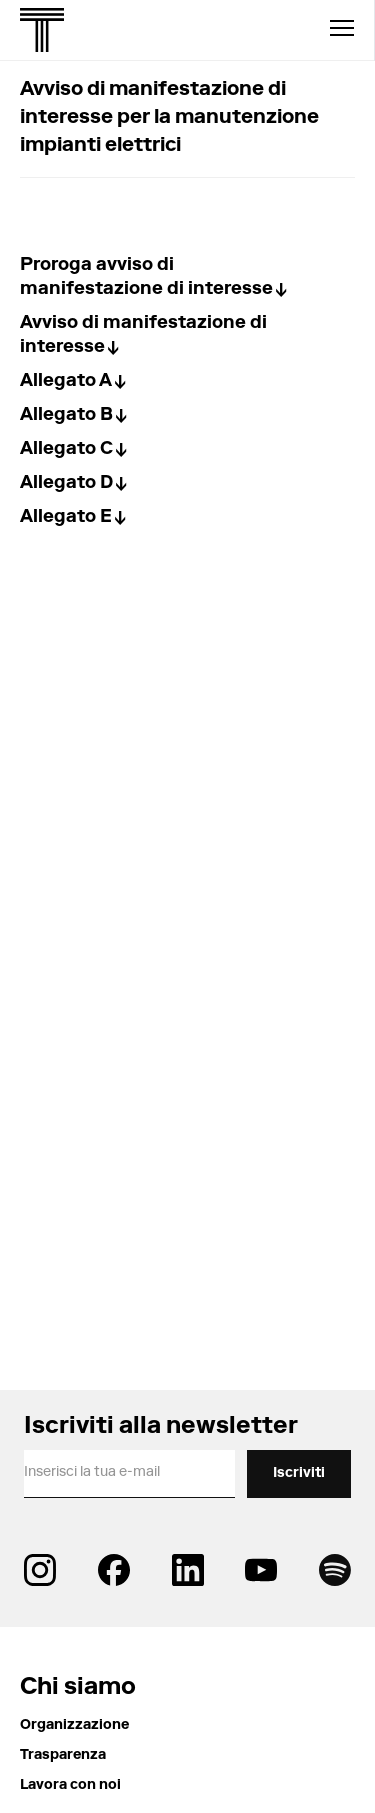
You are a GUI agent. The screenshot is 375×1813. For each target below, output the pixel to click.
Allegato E (66, 518)
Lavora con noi (70, 1786)
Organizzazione (74, 1726)
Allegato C (66, 450)
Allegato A (66, 382)
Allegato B (66, 416)
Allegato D (66, 484)
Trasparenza (63, 1756)
